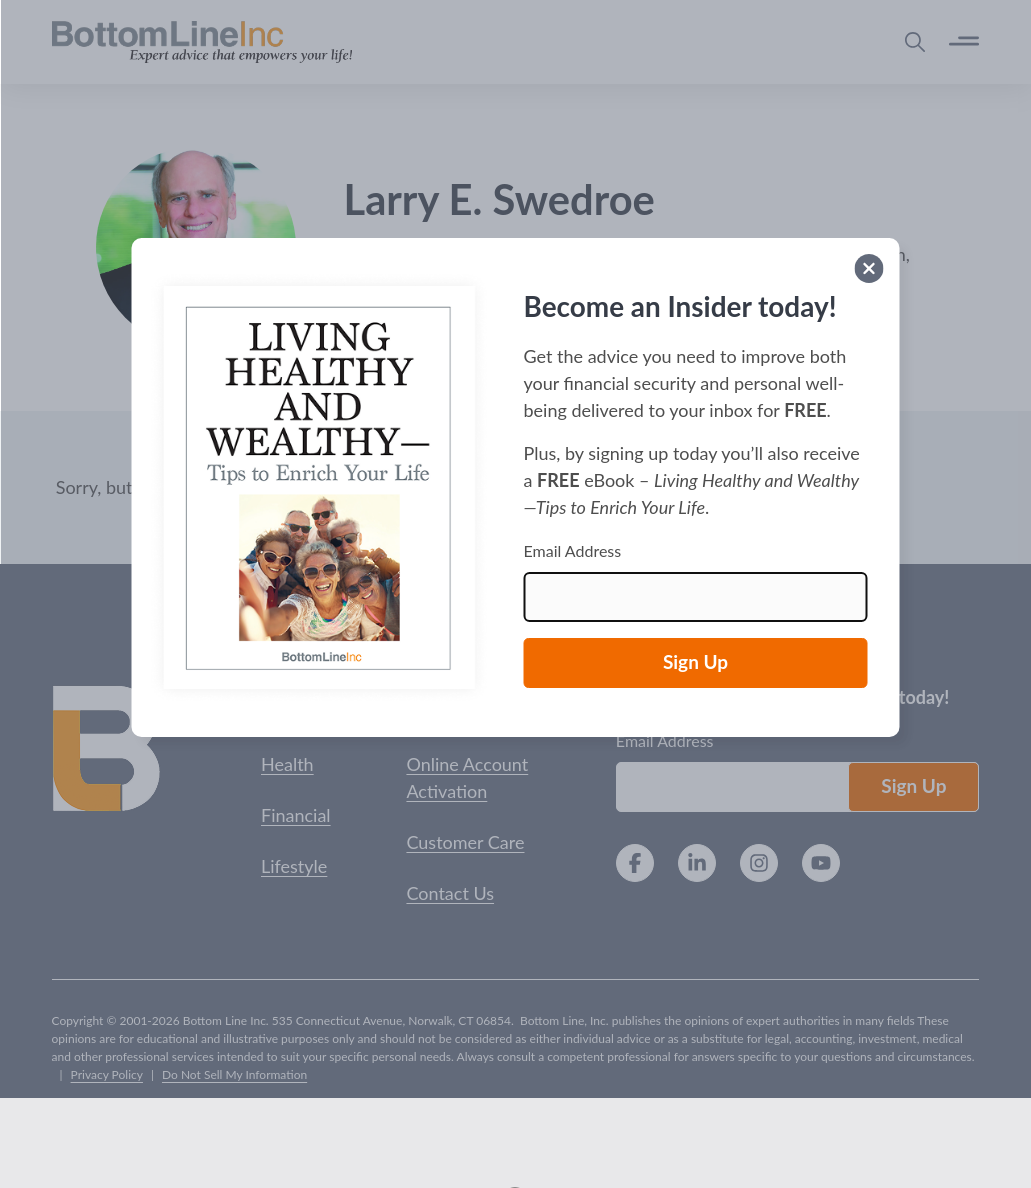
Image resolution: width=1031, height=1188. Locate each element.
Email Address (573, 550)
